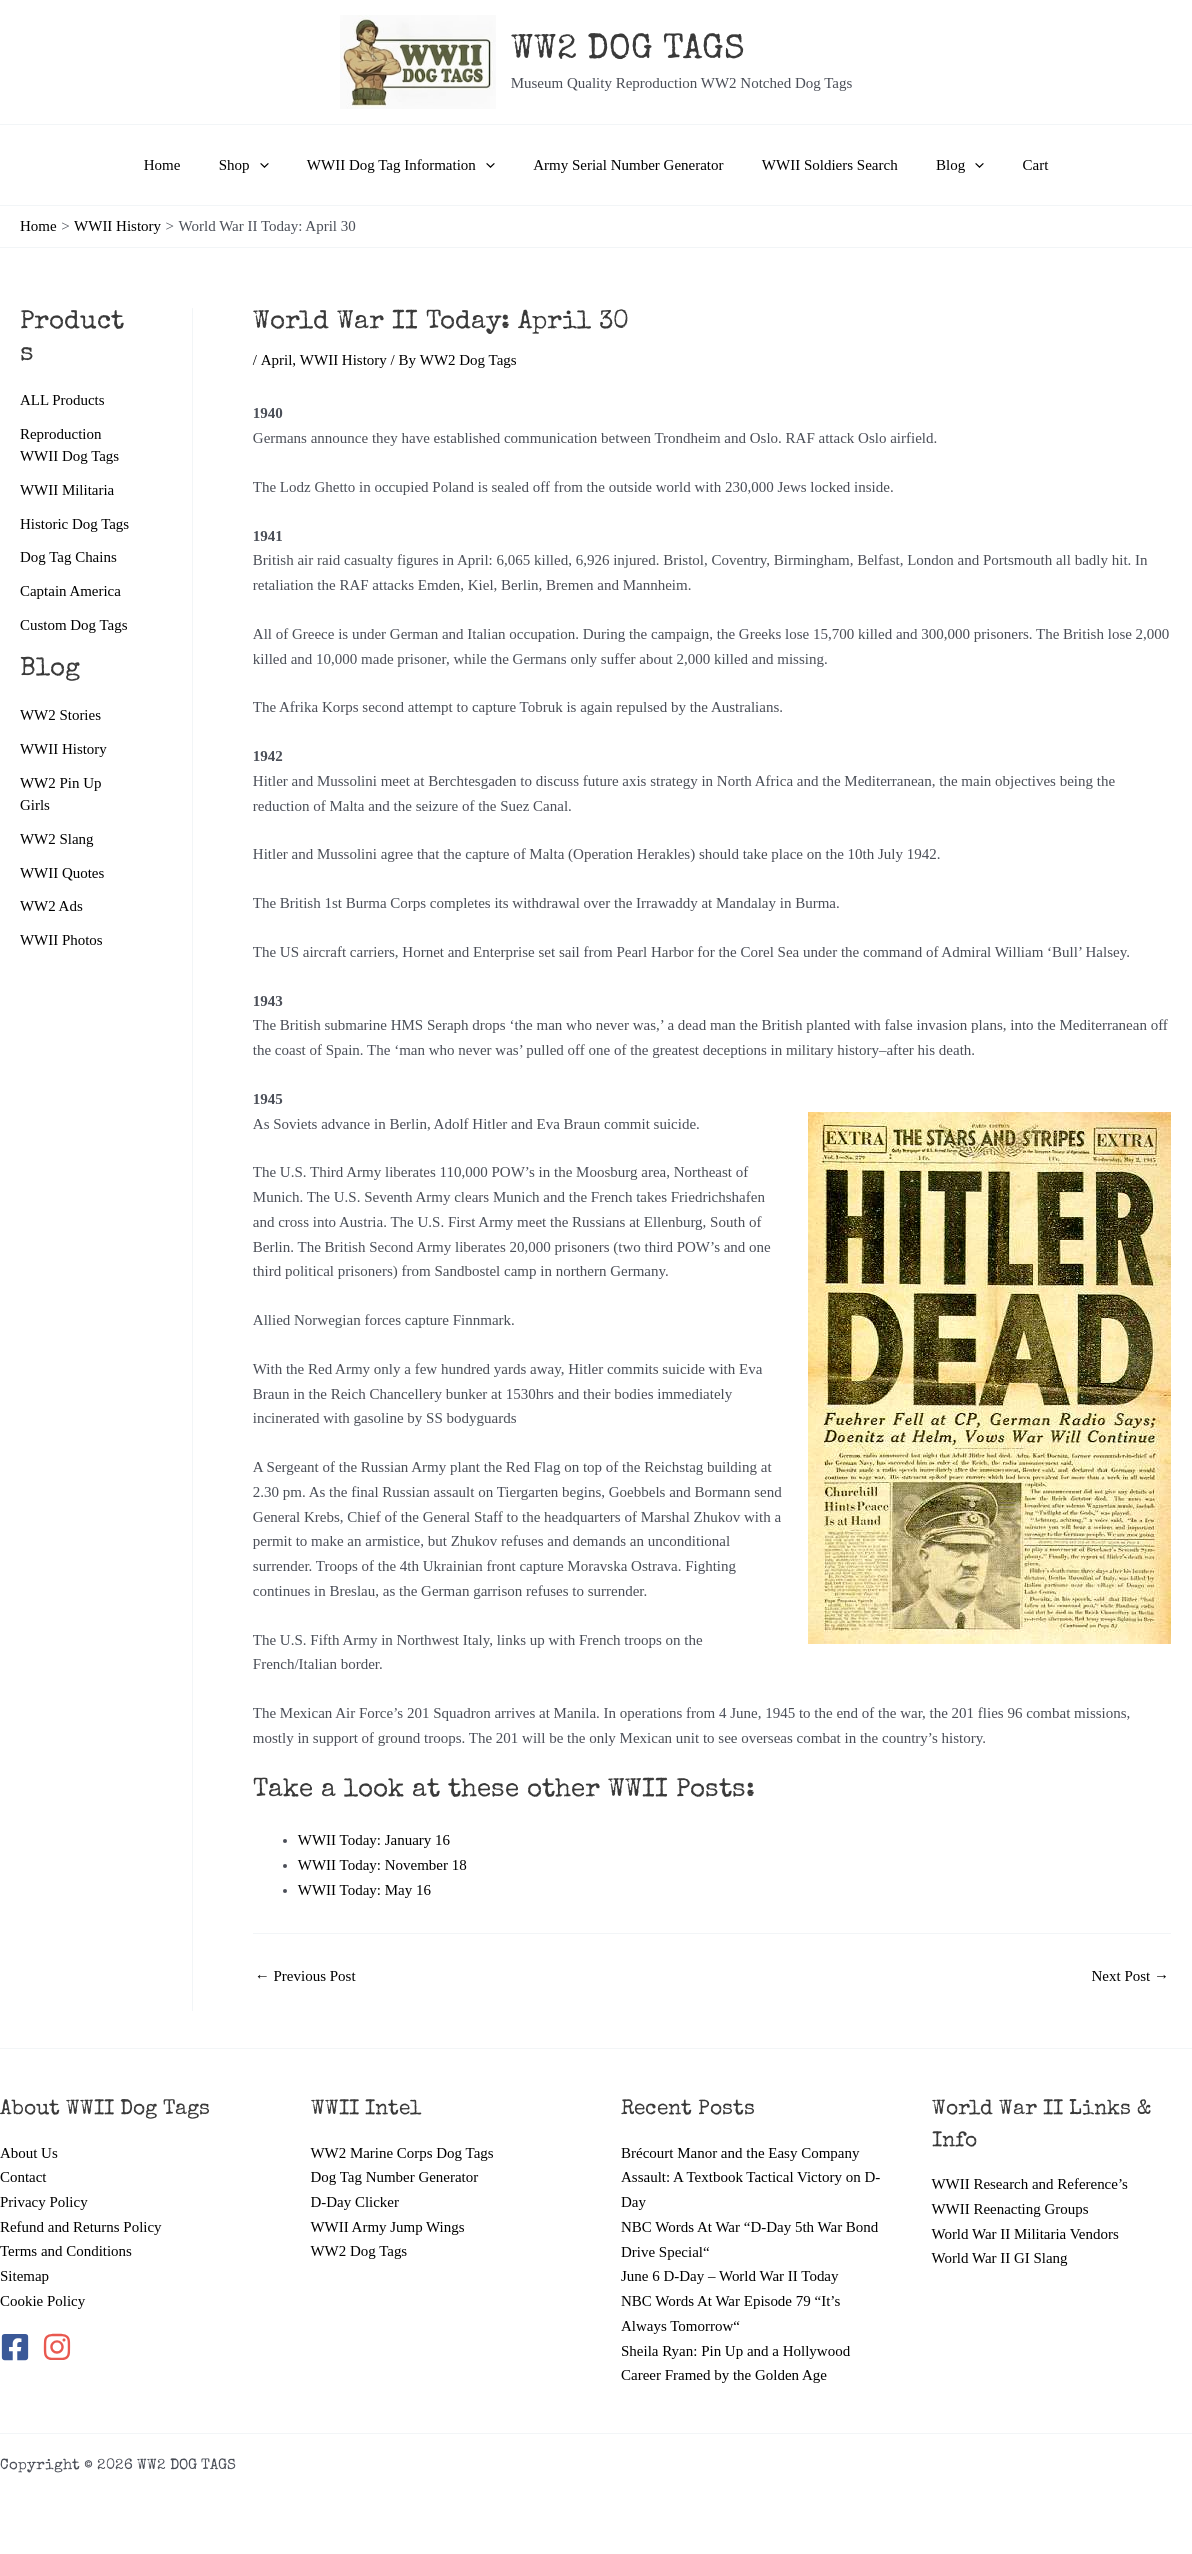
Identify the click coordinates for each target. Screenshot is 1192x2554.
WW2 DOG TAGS (628, 50)
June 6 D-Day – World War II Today (730, 2276)
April (276, 360)
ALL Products (62, 400)
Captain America (70, 591)
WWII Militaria (67, 490)
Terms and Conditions (66, 2252)
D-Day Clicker (355, 2202)
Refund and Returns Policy (81, 2227)
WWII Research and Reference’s (1030, 2184)
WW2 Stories (60, 715)
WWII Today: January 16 (374, 1840)
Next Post (1130, 1976)
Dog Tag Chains (68, 557)
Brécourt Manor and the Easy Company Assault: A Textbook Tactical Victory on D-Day (750, 2178)
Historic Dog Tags (75, 524)
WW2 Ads (51, 907)
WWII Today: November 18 (382, 1865)
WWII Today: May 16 (364, 1890)
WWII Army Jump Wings (388, 2227)
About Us (29, 2153)
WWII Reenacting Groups (1010, 2209)
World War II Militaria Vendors (1026, 2234)
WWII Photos (61, 940)
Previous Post (305, 1976)
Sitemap (24, 2276)
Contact (23, 2177)
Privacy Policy (44, 2202)
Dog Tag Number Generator (395, 2177)
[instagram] (58, 2348)
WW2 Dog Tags (359, 2252)
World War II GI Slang (1000, 2258)
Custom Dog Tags (74, 625)
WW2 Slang (57, 839)
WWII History (63, 749)
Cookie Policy (42, 2301)
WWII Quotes (62, 873)
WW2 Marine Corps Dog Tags (403, 2153)
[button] (275, 165)
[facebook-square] (19, 2348)
